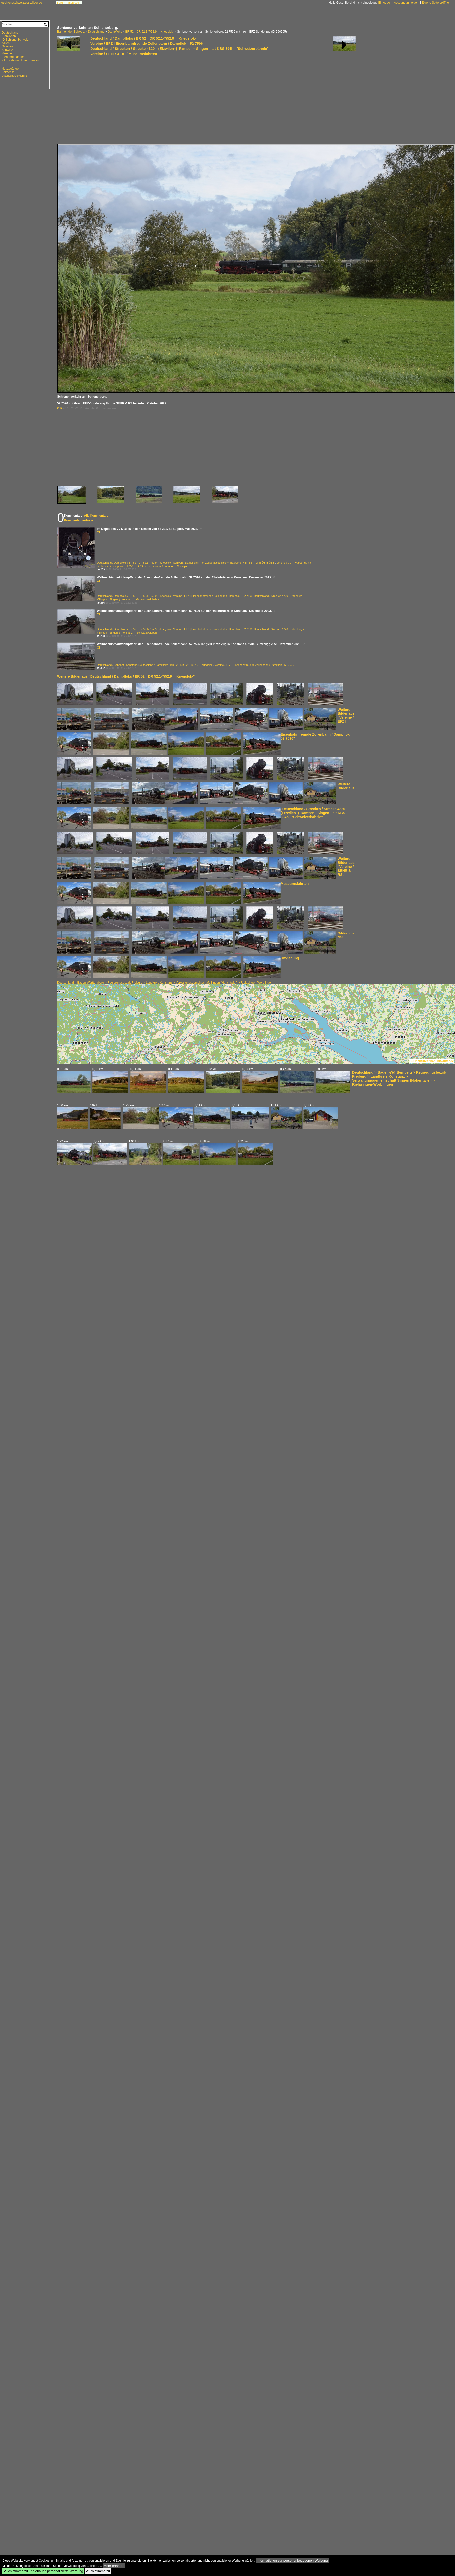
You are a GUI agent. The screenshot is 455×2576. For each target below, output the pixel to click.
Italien (6, 43)
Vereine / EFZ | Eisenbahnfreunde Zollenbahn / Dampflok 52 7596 (146, 43)
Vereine (7, 53)
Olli (59, 408)
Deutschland (96, 31)
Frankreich (9, 36)
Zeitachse (8, 72)
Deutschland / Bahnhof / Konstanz (117, 664)
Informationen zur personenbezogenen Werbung (292, 2560)
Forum (61, 2)
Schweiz (7, 50)
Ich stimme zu (97, 2571)
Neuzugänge (10, 68)
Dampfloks (115, 31)
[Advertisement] (101, 99)
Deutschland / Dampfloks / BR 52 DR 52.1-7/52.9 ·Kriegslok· (143, 38)
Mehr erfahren (114, 2566)
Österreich (8, 46)
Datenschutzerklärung (15, 75)
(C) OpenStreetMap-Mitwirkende (431, 1061)
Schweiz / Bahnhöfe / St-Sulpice (170, 566)
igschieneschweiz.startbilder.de (21, 2)
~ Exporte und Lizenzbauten (20, 60)
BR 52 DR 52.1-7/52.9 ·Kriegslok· (149, 31)
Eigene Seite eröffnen (436, 2)
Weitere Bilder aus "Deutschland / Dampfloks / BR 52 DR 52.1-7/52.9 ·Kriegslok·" (126, 676)
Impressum (74, 2)
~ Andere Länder (13, 57)
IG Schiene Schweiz (15, 39)
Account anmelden (406, 2)
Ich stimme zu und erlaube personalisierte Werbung (43, 2571)
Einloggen (384, 2)
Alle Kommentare (96, 515)
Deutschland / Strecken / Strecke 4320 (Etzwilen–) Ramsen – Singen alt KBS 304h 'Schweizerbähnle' (179, 49)
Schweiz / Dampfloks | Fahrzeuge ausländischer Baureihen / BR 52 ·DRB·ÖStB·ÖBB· (224, 562)
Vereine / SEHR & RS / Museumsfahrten (123, 54)
